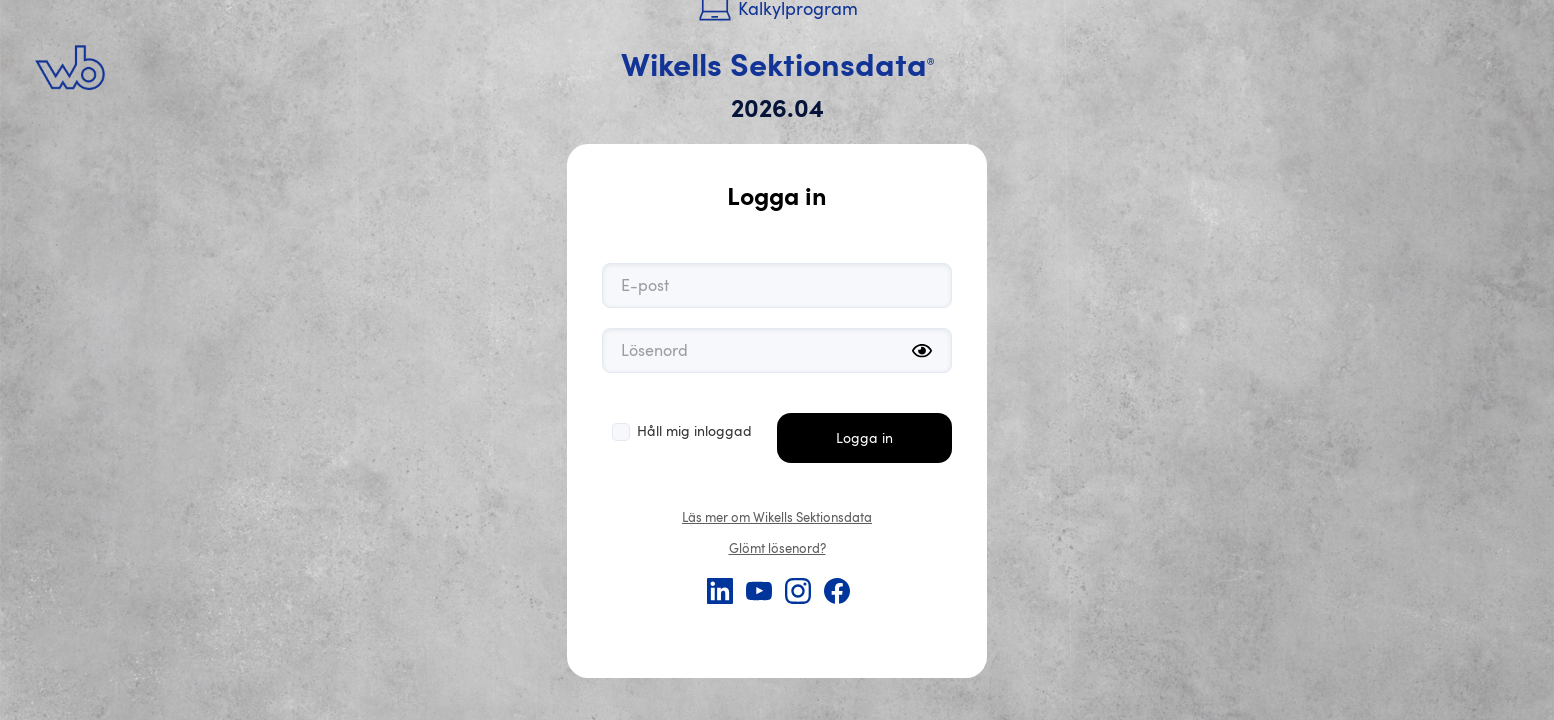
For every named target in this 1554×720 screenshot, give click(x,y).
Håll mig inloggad (694, 430)
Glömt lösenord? (777, 548)
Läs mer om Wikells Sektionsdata (777, 517)
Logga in (864, 437)
